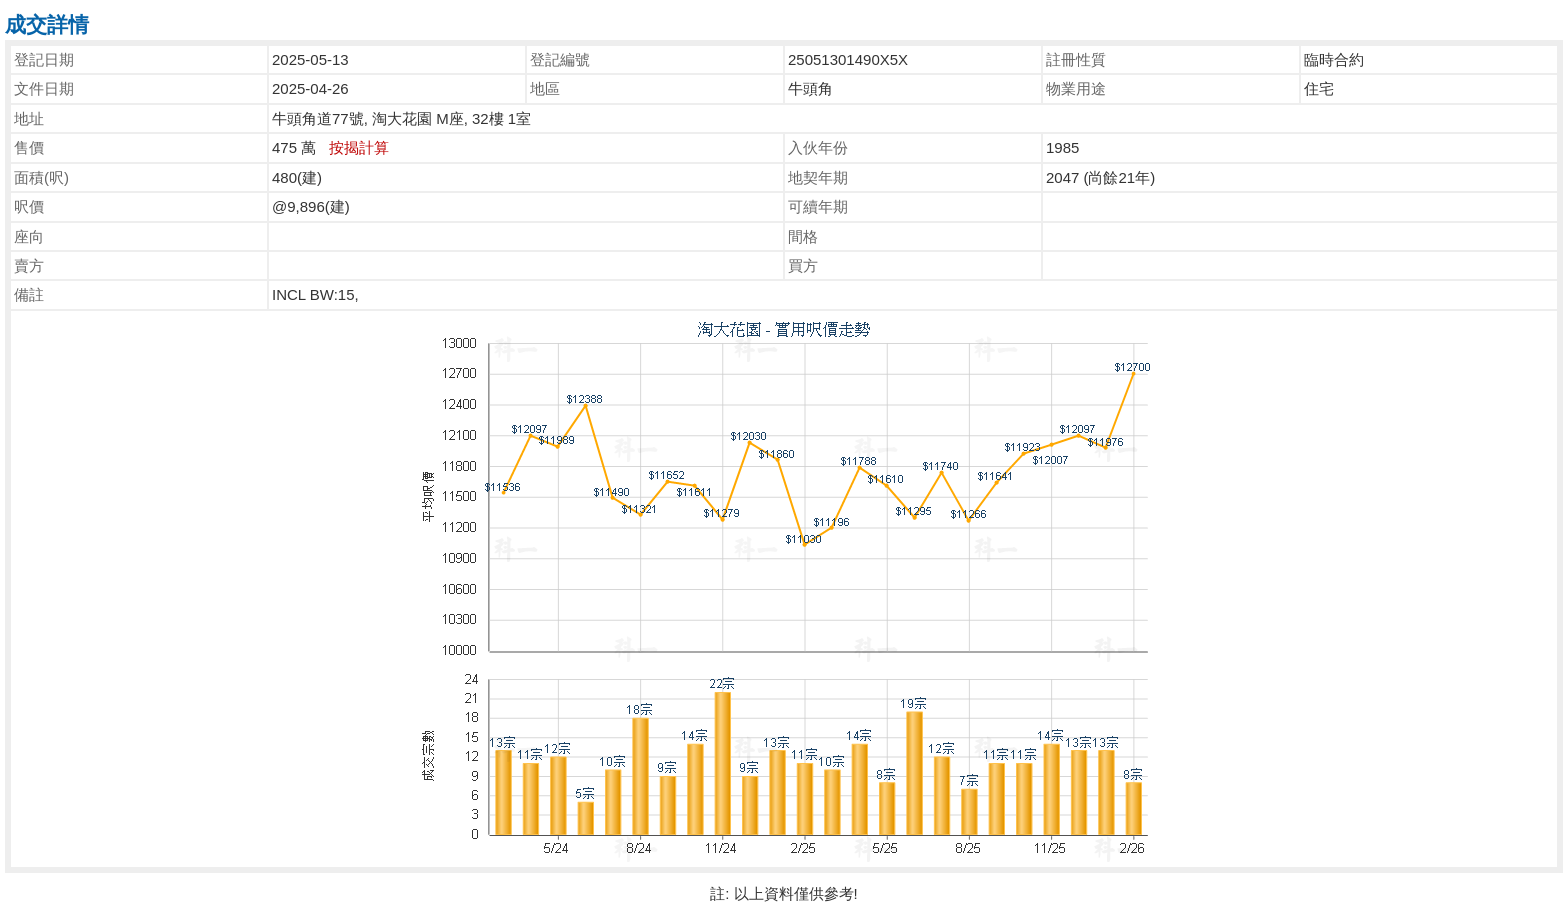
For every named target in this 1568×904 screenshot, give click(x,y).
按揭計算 (359, 147)
